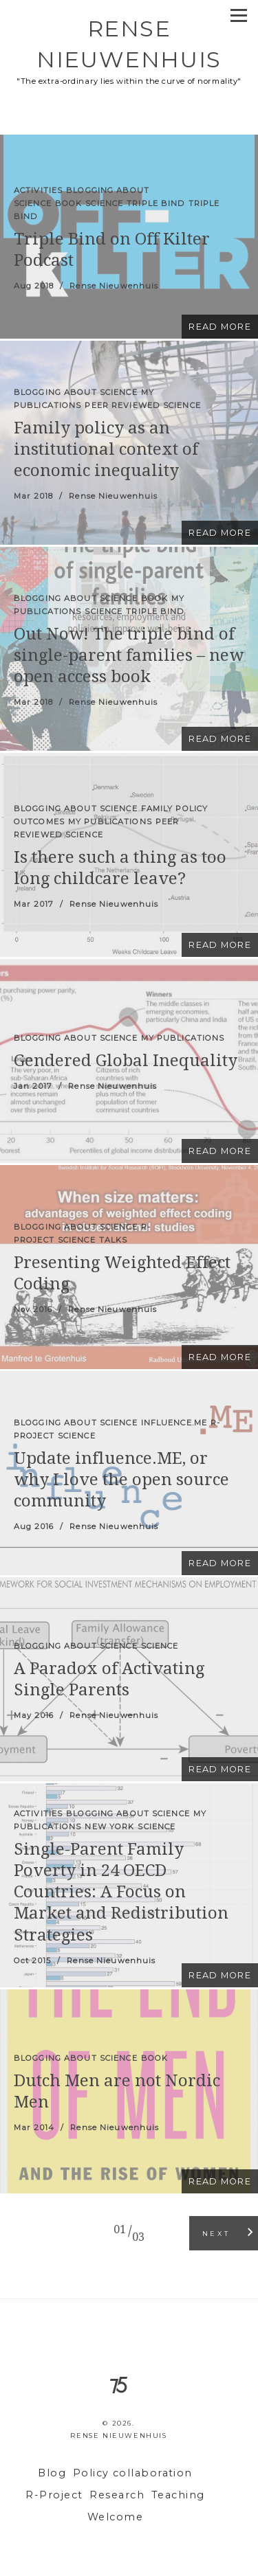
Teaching (178, 2495)
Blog (52, 2473)
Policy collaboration (133, 2473)
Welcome (115, 2517)
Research (116, 2495)
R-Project (54, 2495)
